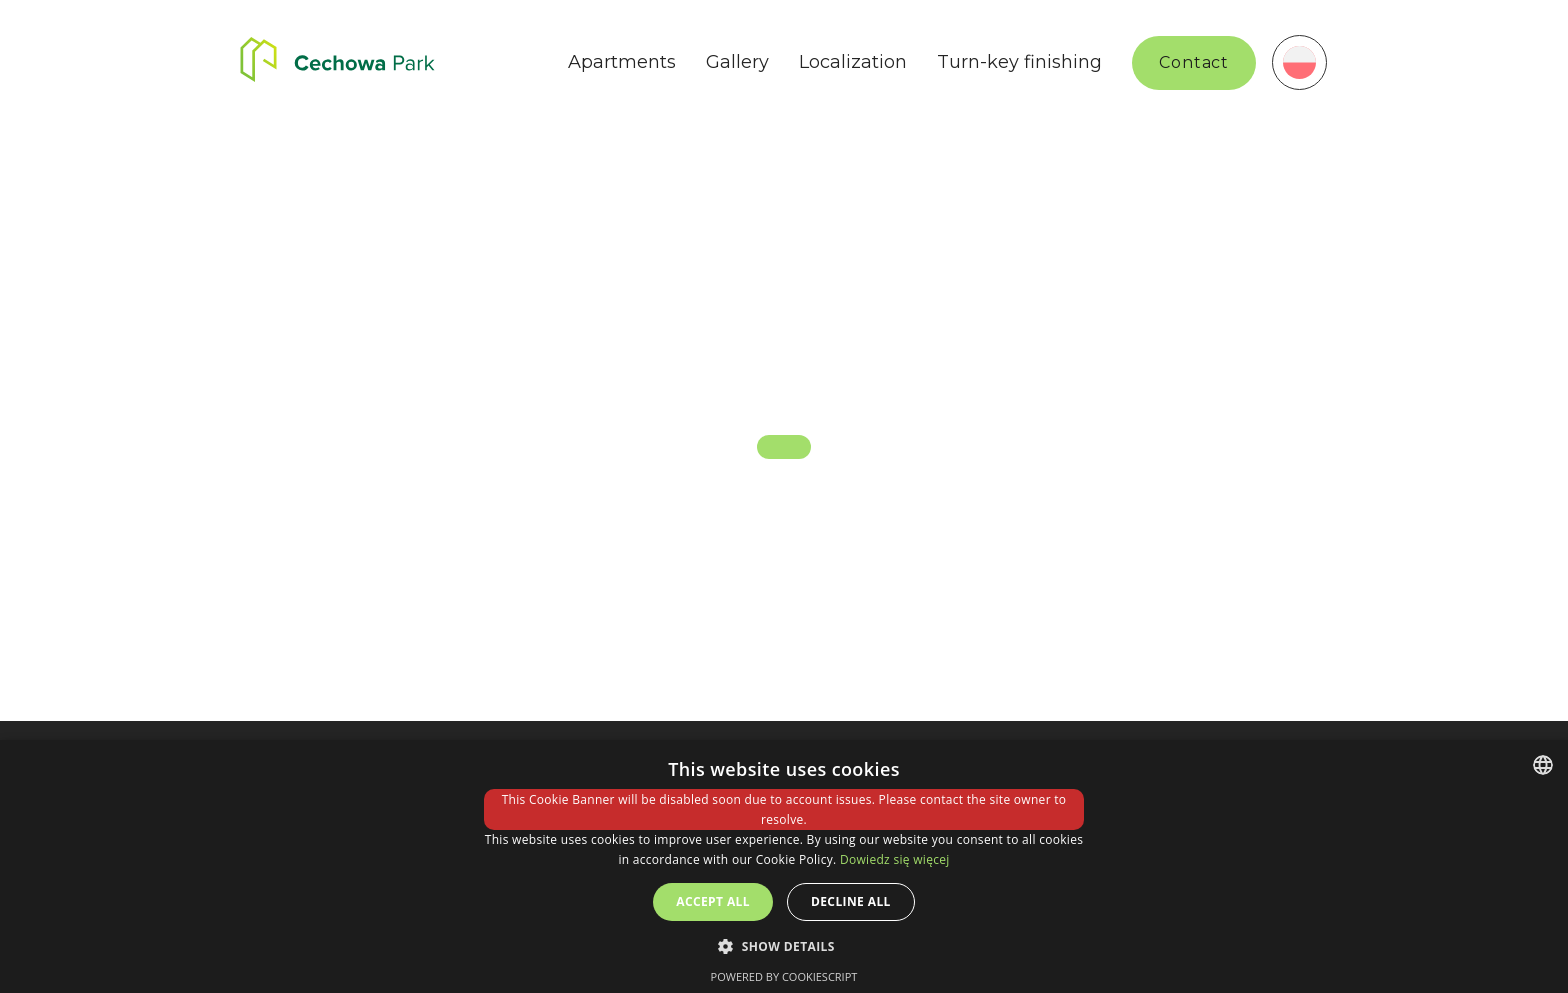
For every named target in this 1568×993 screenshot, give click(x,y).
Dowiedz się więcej (895, 859)
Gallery (737, 62)
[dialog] (784, 866)
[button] (784, 945)
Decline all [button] (851, 901)
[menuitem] (1299, 62)
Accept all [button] (713, 901)
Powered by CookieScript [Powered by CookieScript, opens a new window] (784, 976)
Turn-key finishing (1019, 62)
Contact (1194, 62)
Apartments (622, 62)
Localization (853, 62)
